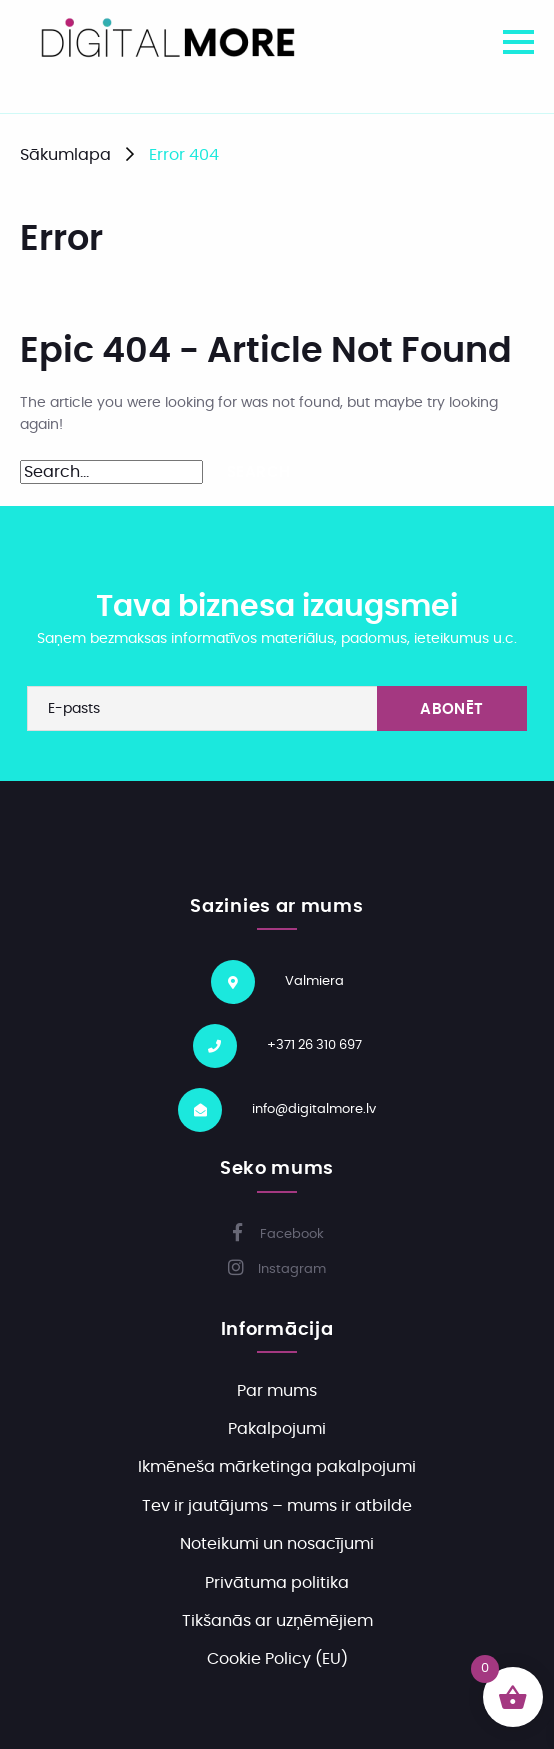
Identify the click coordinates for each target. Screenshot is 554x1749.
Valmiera (314, 981)
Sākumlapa (65, 155)
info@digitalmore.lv (314, 1109)
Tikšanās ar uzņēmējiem (277, 1621)
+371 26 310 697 (314, 1045)
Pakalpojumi (277, 1429)
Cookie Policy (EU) (277, 1659)
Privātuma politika (277, 1583)
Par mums (277, 1391)
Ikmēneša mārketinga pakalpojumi (277, 1467)
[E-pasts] (277, 708)
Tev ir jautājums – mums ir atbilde (277, 1506)
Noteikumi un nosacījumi (277, 1544)
